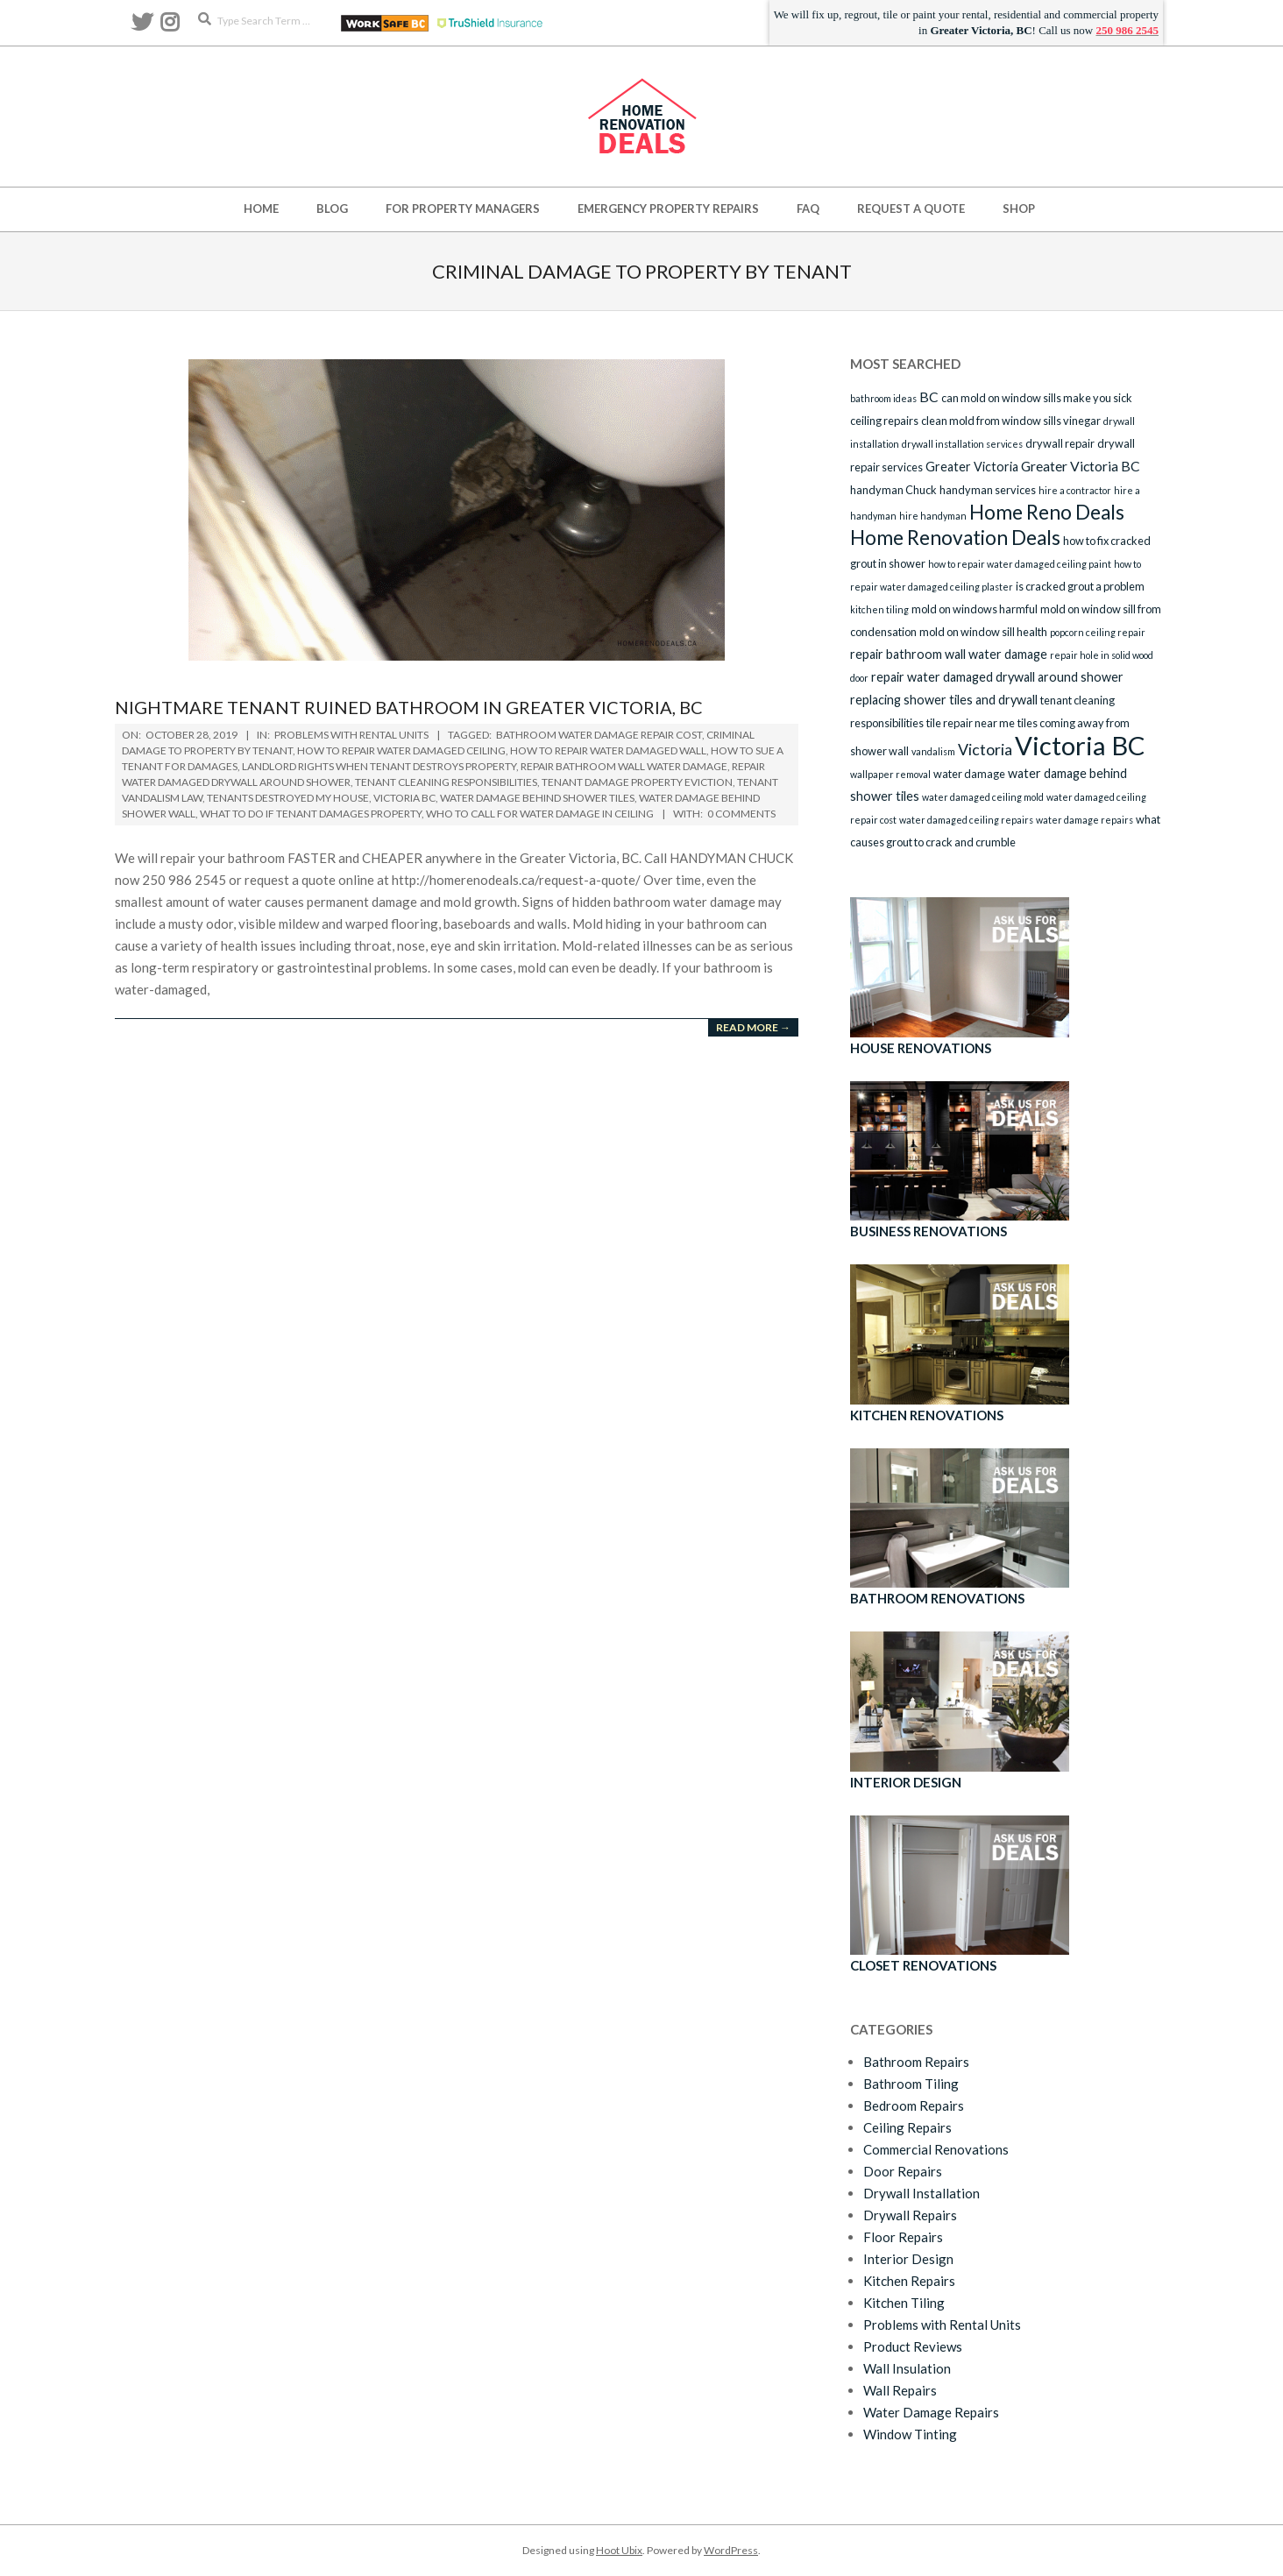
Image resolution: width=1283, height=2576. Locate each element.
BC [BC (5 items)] (929, 396)
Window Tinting (910, 2434)
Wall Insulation (907, 2368)
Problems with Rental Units (351, 734)
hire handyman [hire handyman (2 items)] (933, 515)
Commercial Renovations (936, 2149)
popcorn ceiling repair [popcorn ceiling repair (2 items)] (1097, 632)
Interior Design (908, 2259)
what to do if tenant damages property (311, 813)
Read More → (753, 1027)
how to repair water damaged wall (608, 750)
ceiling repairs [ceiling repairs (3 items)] (884, 421)
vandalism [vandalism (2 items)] (933, 751)
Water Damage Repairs (931, 2412)
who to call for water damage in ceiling (540, 813)
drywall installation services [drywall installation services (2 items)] (962, 443)
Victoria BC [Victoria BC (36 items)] (1080, 745)
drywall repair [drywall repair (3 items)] (1060, 443)
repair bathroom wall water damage (624, 766)
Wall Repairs (900, 2390)
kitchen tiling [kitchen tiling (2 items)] (879, 609)
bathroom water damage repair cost (599, 734)
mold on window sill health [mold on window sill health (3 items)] (983, 632)
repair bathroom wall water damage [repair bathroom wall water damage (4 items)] (948, 654)
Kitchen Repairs (909, 2281)
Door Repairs (902, 2171)
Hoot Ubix (619, 2550)
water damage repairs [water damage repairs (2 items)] (1084, 819)
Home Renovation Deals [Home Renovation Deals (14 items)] (955, 537)
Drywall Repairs (910, 2215)
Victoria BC (404, 797)
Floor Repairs (903, 2237)
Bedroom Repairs (913, 2105)
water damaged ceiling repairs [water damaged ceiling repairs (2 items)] (966, 819)
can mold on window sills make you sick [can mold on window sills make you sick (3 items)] (1036, 398)
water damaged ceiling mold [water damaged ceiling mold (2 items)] (983, 797)
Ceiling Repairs (907, 2127)
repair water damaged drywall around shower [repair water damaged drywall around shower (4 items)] (997, 676)
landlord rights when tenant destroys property (379, 766)
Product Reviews (912, 2346)
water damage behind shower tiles (537, 797)
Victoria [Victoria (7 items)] (985, 749)
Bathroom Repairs (916, 2062)
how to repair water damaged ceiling (401, 750)
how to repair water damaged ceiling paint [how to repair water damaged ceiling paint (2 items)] (1019, 564)
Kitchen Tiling (904, 2303)
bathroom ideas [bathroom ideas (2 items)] (883, 398)
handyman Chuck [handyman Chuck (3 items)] (893, 490)
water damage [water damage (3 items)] (969, 774)
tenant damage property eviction (637, 782)
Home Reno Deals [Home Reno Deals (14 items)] (1046, 512)
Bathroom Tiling (911, 2083)
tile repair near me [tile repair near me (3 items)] (970, 723)
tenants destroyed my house (288, 797)
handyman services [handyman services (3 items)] (987, 490)
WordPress (731, 2550)
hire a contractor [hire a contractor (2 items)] (1074, 490)
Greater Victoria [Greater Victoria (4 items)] (971, 466)
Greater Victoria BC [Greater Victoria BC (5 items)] (1080, 465)
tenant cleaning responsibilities (446, 782)
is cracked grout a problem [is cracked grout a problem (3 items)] (1080, 586)
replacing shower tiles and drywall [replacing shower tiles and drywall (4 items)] (944, 699)
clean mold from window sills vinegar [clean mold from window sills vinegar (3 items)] (1011, 421)
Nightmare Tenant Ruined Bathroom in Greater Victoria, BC (409, 707)
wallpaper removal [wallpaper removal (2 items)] (890, 774)
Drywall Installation (921, 2193)
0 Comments (741, 813)
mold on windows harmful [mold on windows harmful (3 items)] (974, 609)
